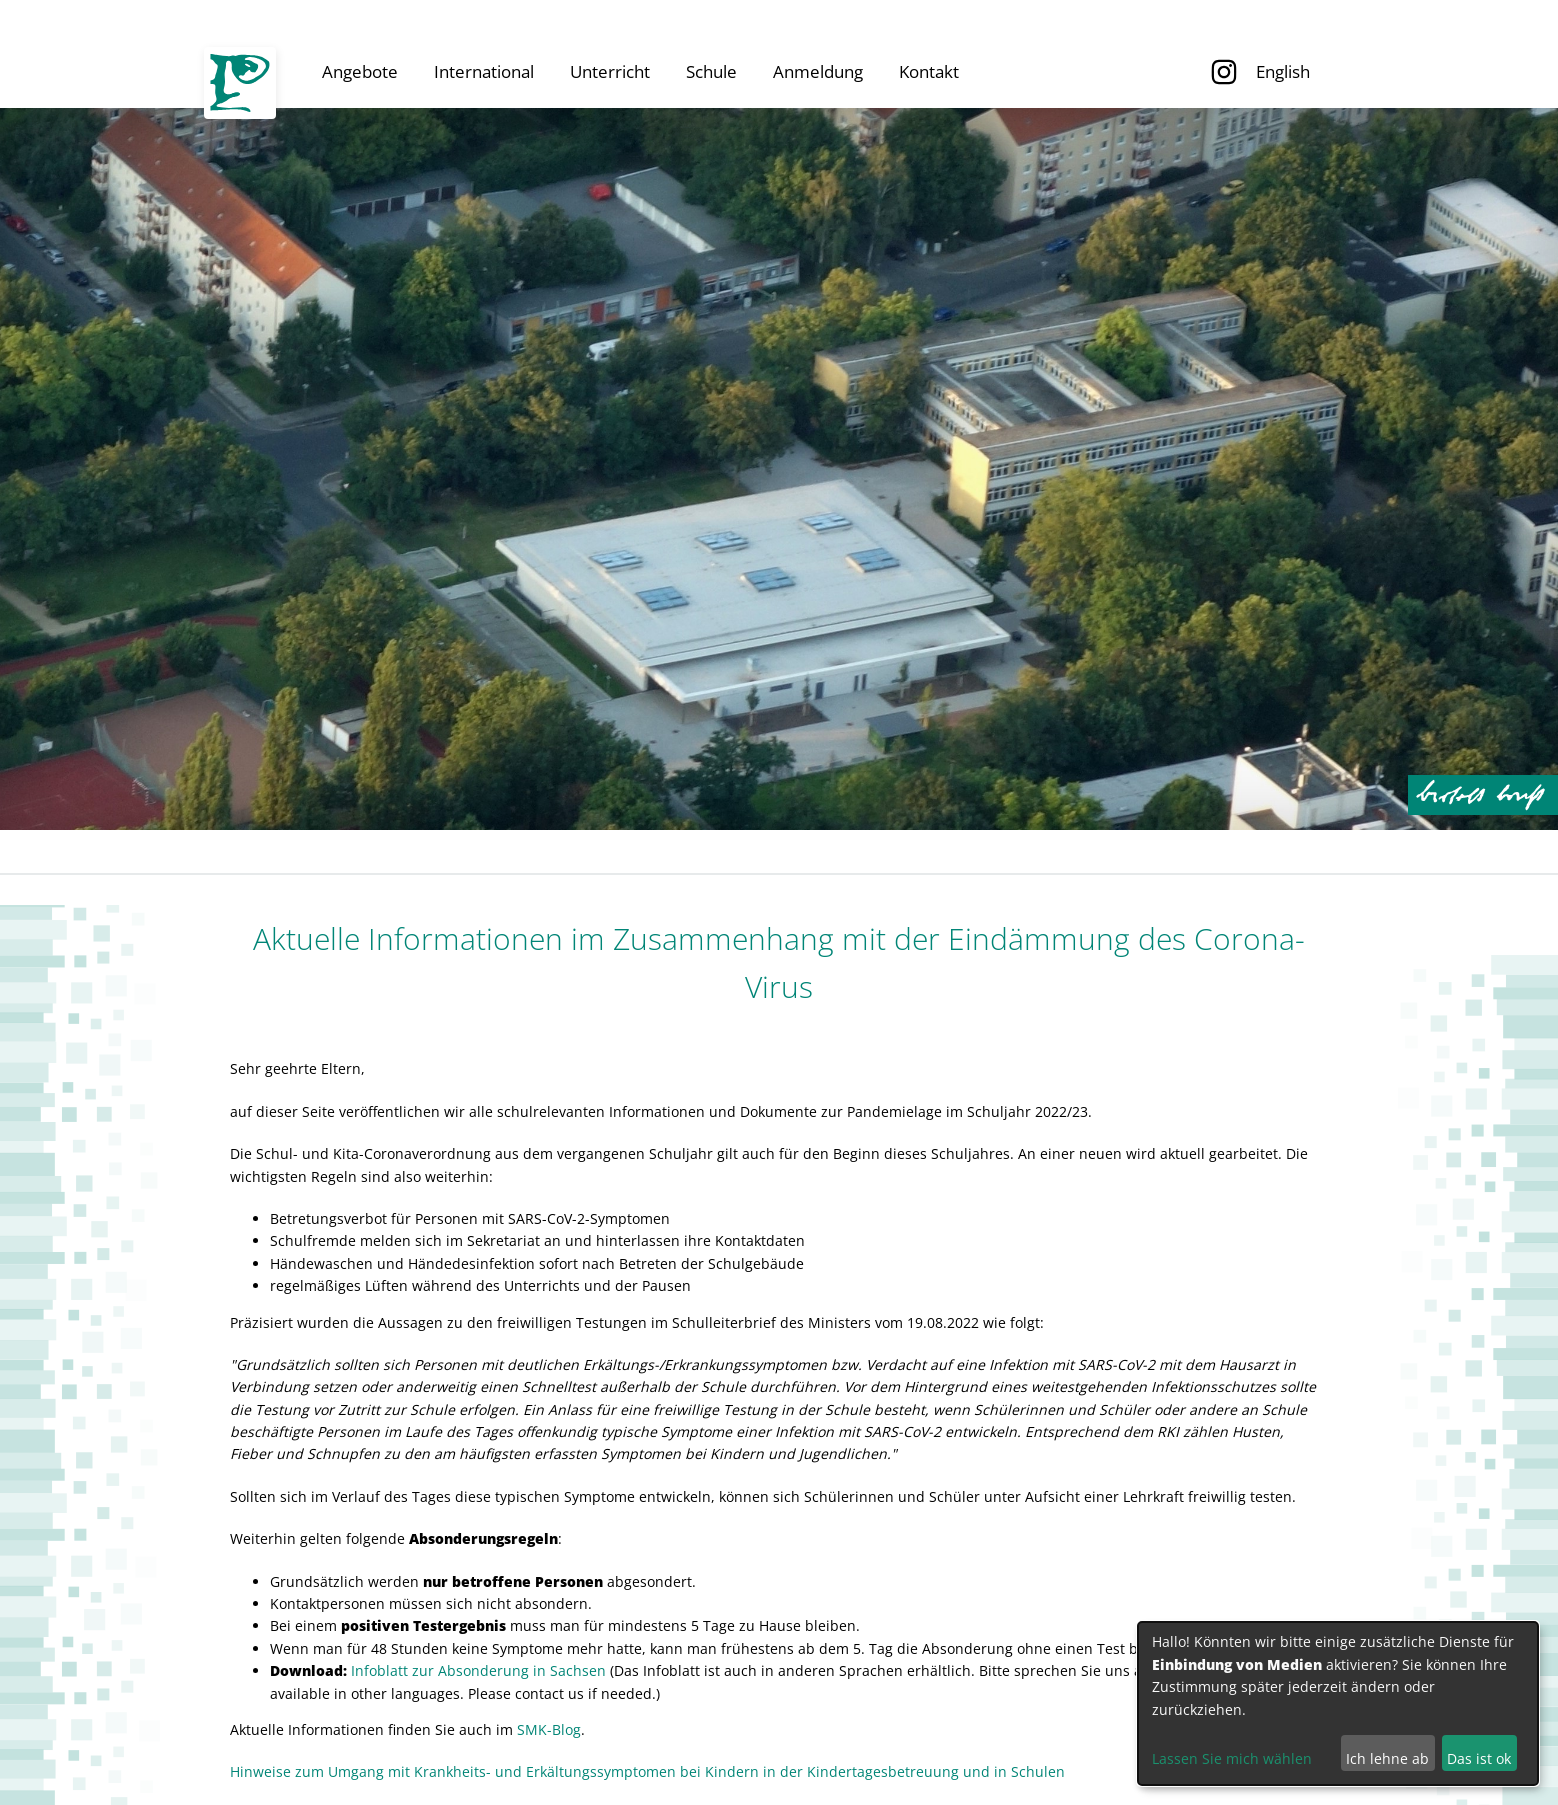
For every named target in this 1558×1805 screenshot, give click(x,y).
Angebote (360, 71)
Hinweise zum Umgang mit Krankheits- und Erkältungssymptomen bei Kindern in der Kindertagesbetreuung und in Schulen (647, 1771)
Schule (711, 71)
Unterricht (610, 71)
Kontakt (929, 71)
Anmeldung (818, 71)
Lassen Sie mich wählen (1232, 1758)
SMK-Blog (549, 1729)
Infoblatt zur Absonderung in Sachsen (478, 1670)
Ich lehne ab (1387, 1758)
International (484, 71)
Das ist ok (1479, 1758)
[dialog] (1338, 1703)
